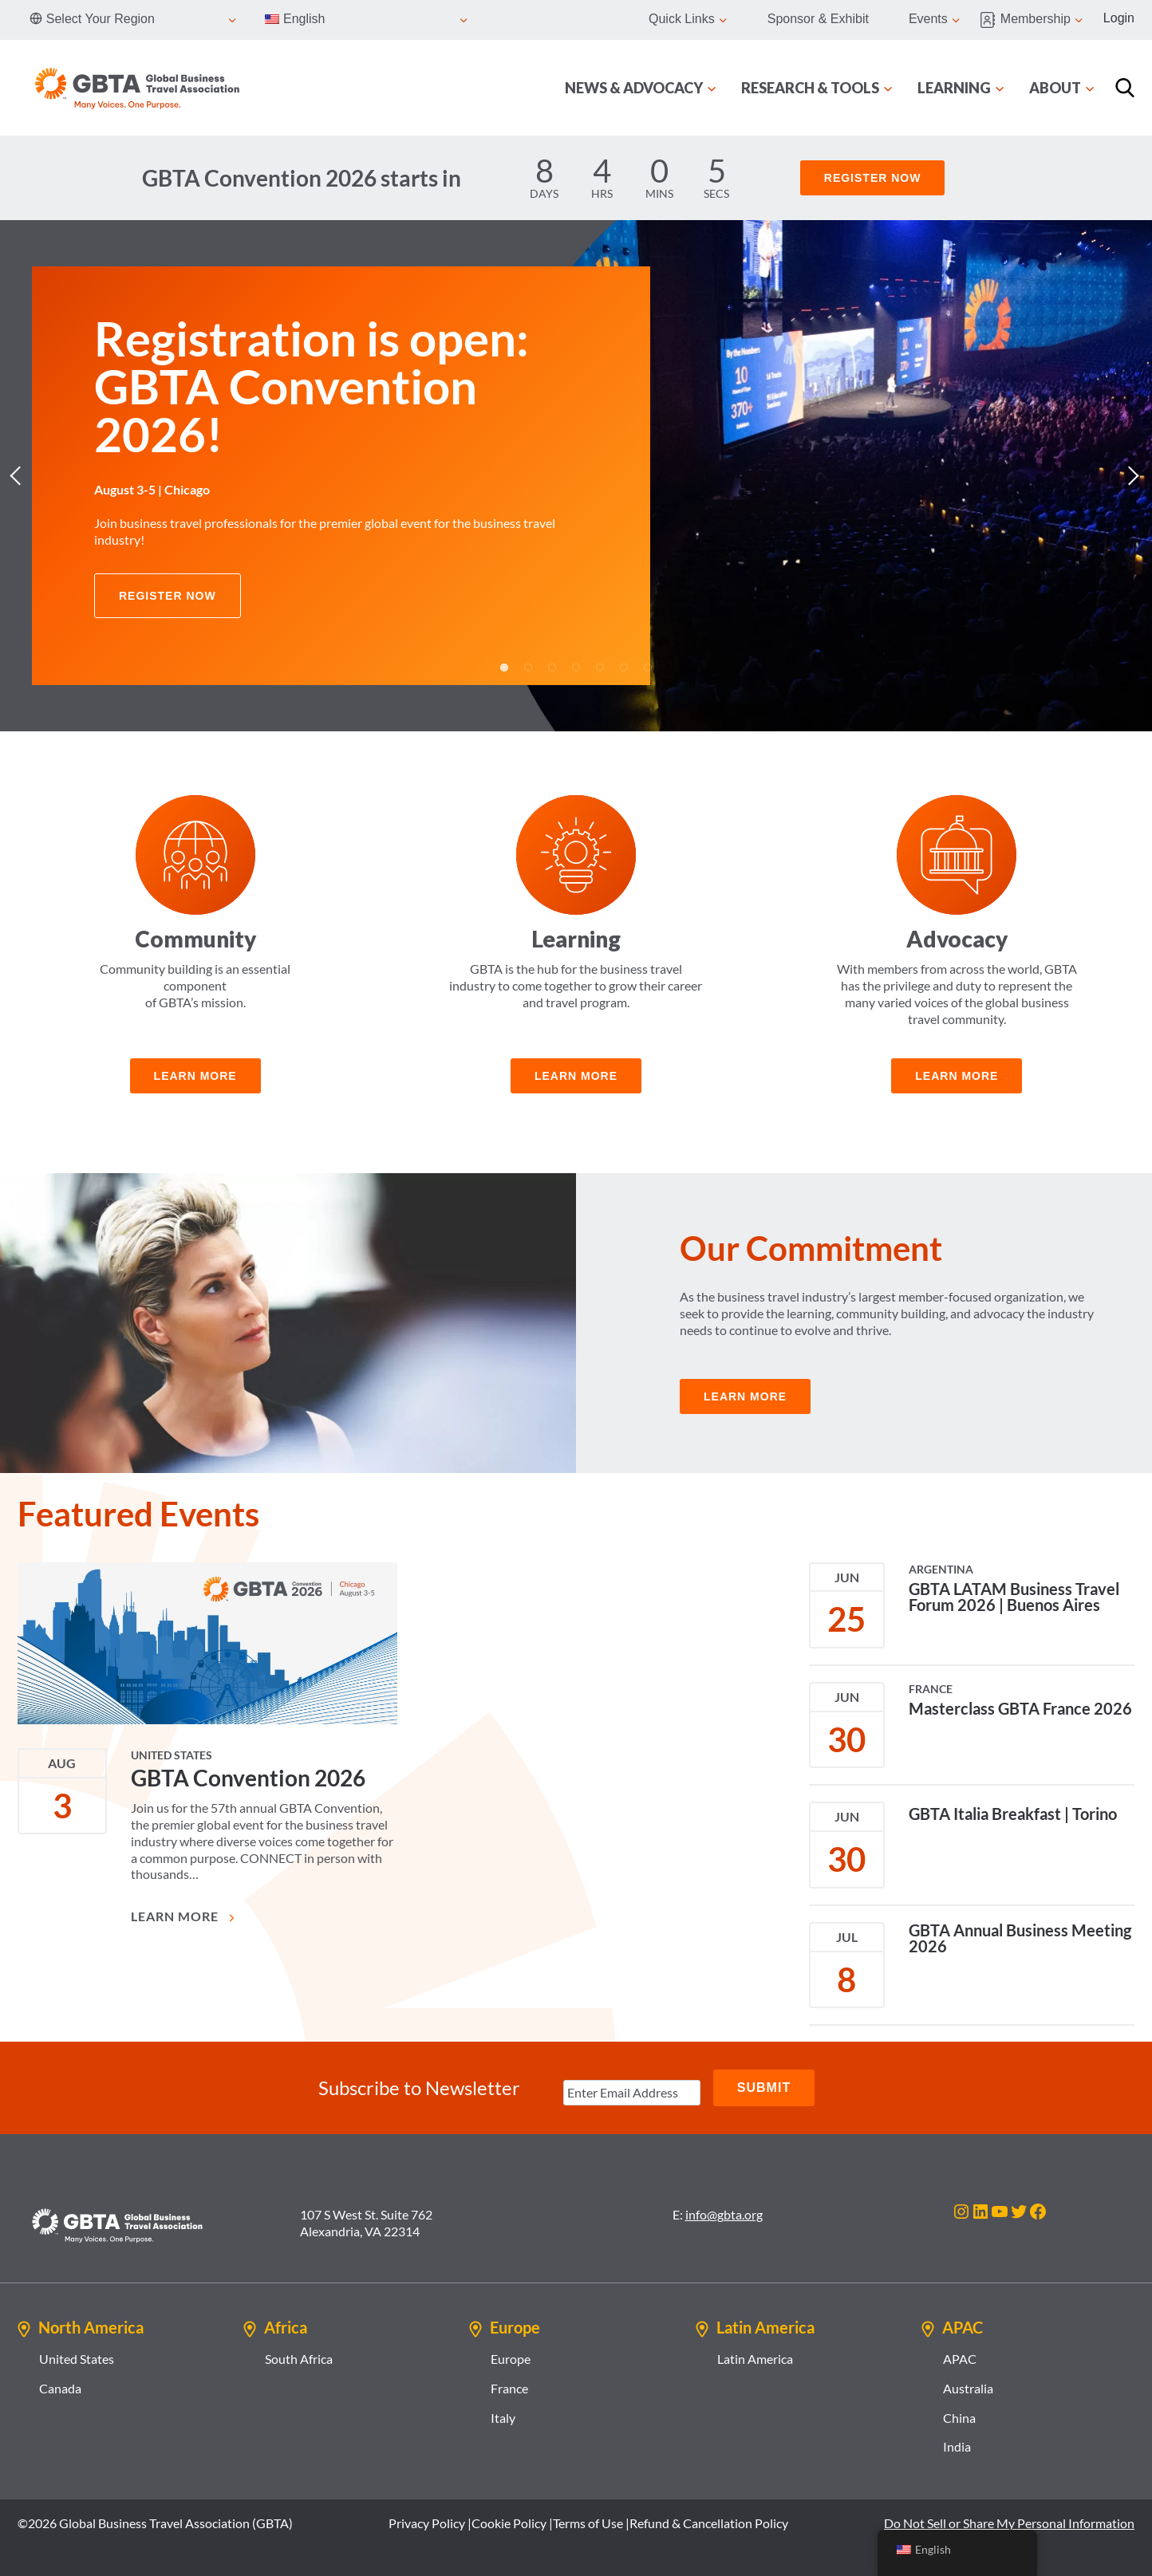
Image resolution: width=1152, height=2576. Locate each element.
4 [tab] (576, 668)
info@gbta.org (724, 2214)
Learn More (184, 1916)
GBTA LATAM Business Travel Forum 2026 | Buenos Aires (1014, 1596)
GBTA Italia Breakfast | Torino (1013, 1813)
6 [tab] (624, 668)
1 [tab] (504, 668)
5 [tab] (600, 668)
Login (1118, 18)
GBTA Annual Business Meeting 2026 (1020, 1938)
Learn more (576, 1075)
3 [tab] (552, 668)
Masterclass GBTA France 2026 (1020, 1708)
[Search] (1124, 87)
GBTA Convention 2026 (248, 1777)
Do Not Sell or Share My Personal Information (1009, 2523)
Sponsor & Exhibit (818, 19)
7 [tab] (648, 668)
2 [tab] (528, 668)
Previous (20, 476)
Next (1132, 476)
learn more (195, 1075)
